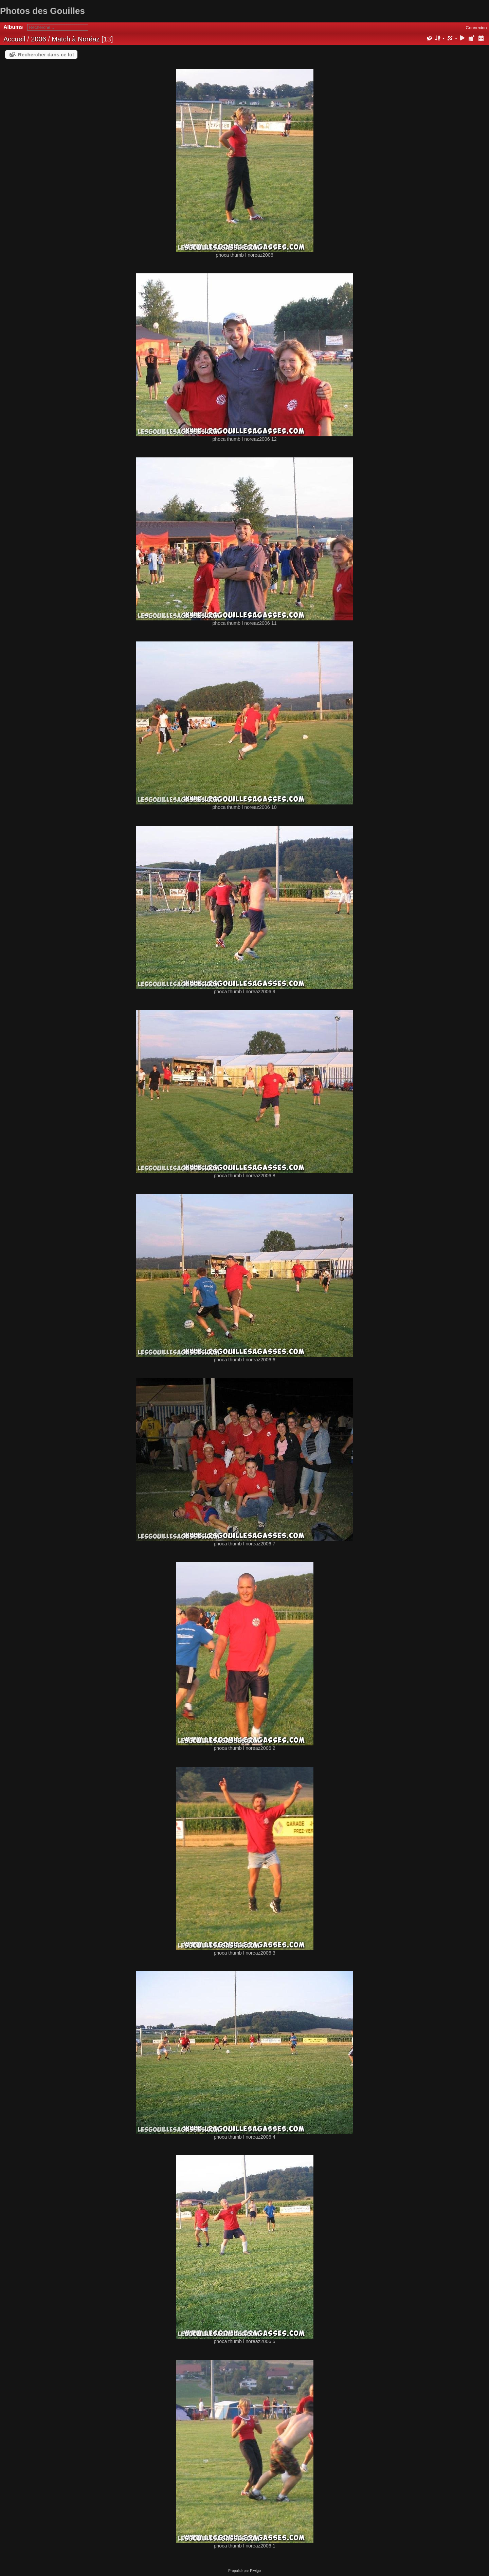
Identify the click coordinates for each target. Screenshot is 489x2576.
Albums (13, 27)
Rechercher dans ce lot (46, 54)
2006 (38, 39)
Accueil (14, 39)
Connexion (476, 27)
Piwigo (255, 2571)
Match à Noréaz (75, 39)
